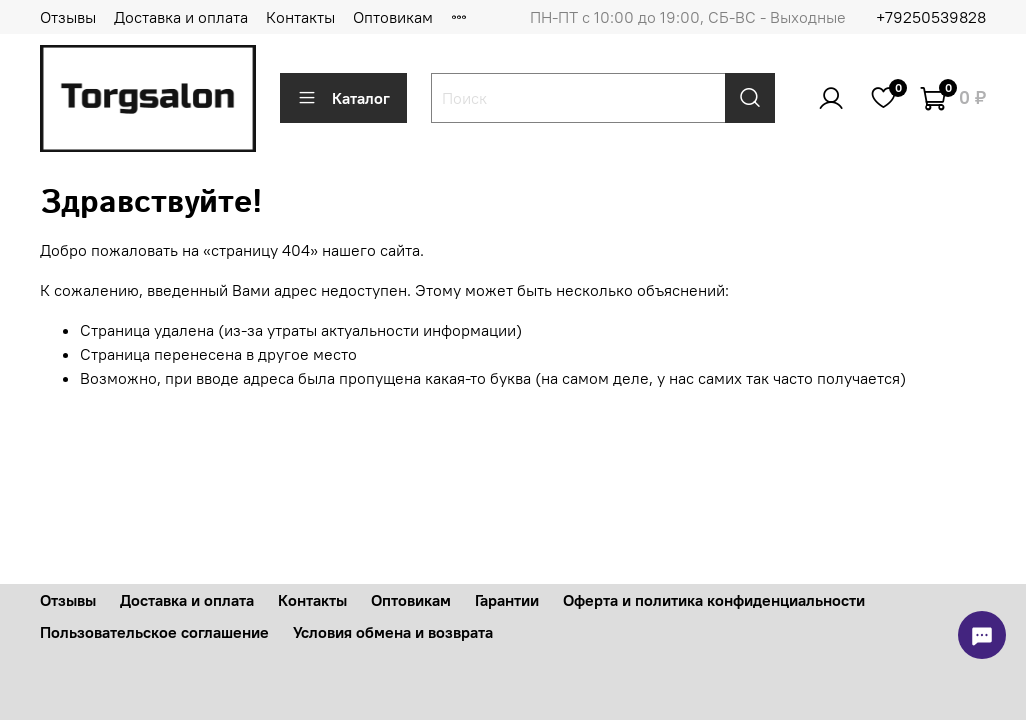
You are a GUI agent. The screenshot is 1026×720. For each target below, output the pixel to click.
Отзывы (68, 17)
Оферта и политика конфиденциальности (714, 600)
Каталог (343, 98)
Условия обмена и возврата (393, 632)
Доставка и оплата (181, 17)
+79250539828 (931, 17)
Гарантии (507, 600)
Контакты (300, 17)
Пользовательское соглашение (154, 632)
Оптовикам (393, 17)
